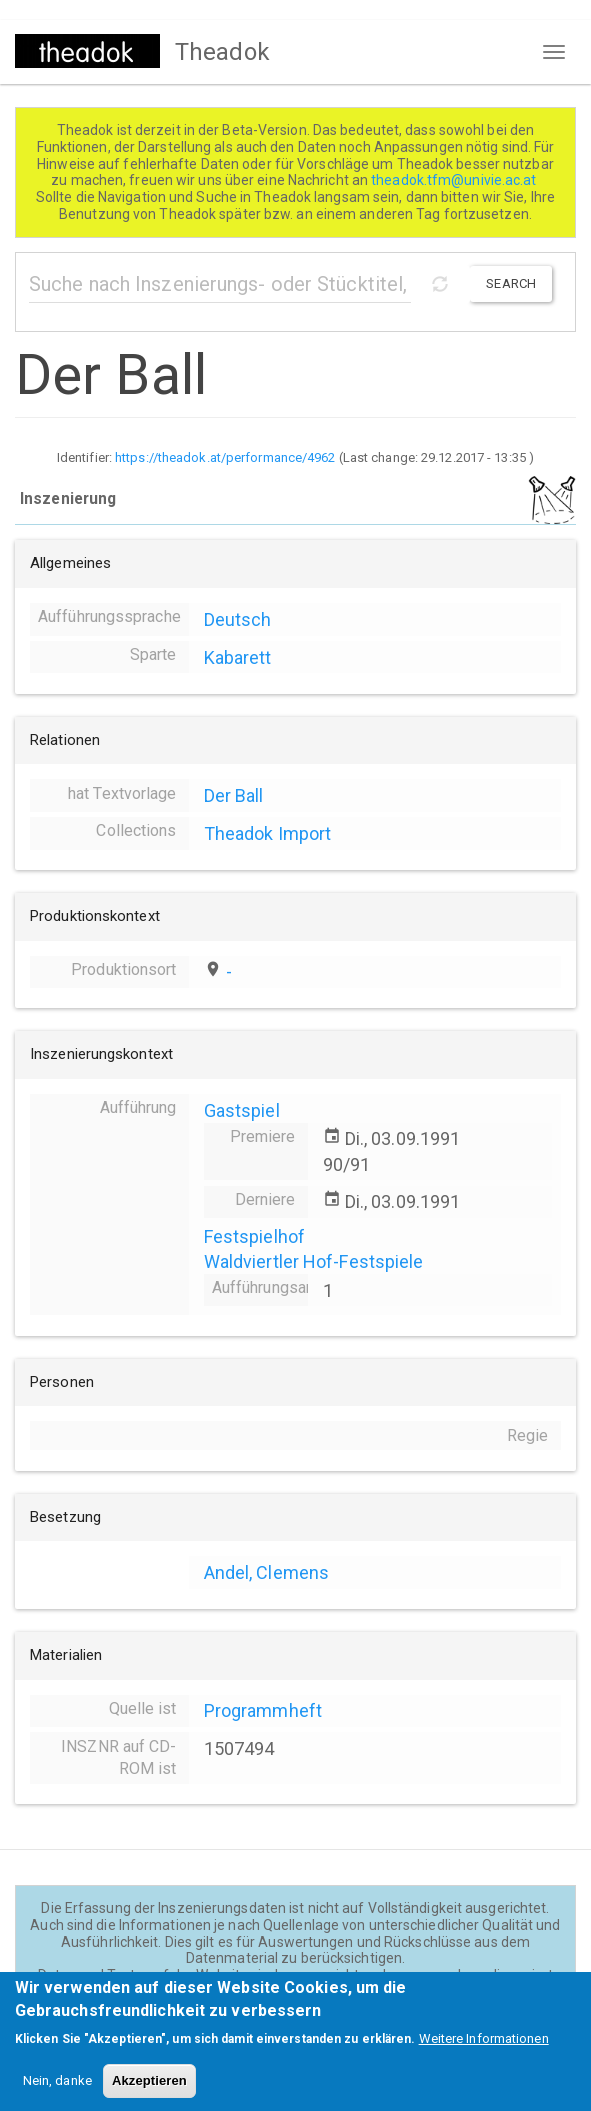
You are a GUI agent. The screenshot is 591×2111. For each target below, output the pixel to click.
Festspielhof (254, 1236)
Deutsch (238, 619)
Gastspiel (242, 1110)
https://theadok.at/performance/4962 (225, 457)
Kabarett (238, 657)
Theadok (222, 52)
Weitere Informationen (484, 2051)
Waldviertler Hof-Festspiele (314, 1261)
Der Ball (234, 795)
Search (511, 283)
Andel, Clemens (266, 1572)
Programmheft (263, 1710)
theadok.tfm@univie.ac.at (455, 180)
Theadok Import (267, 833)
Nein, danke (57, 2093)
